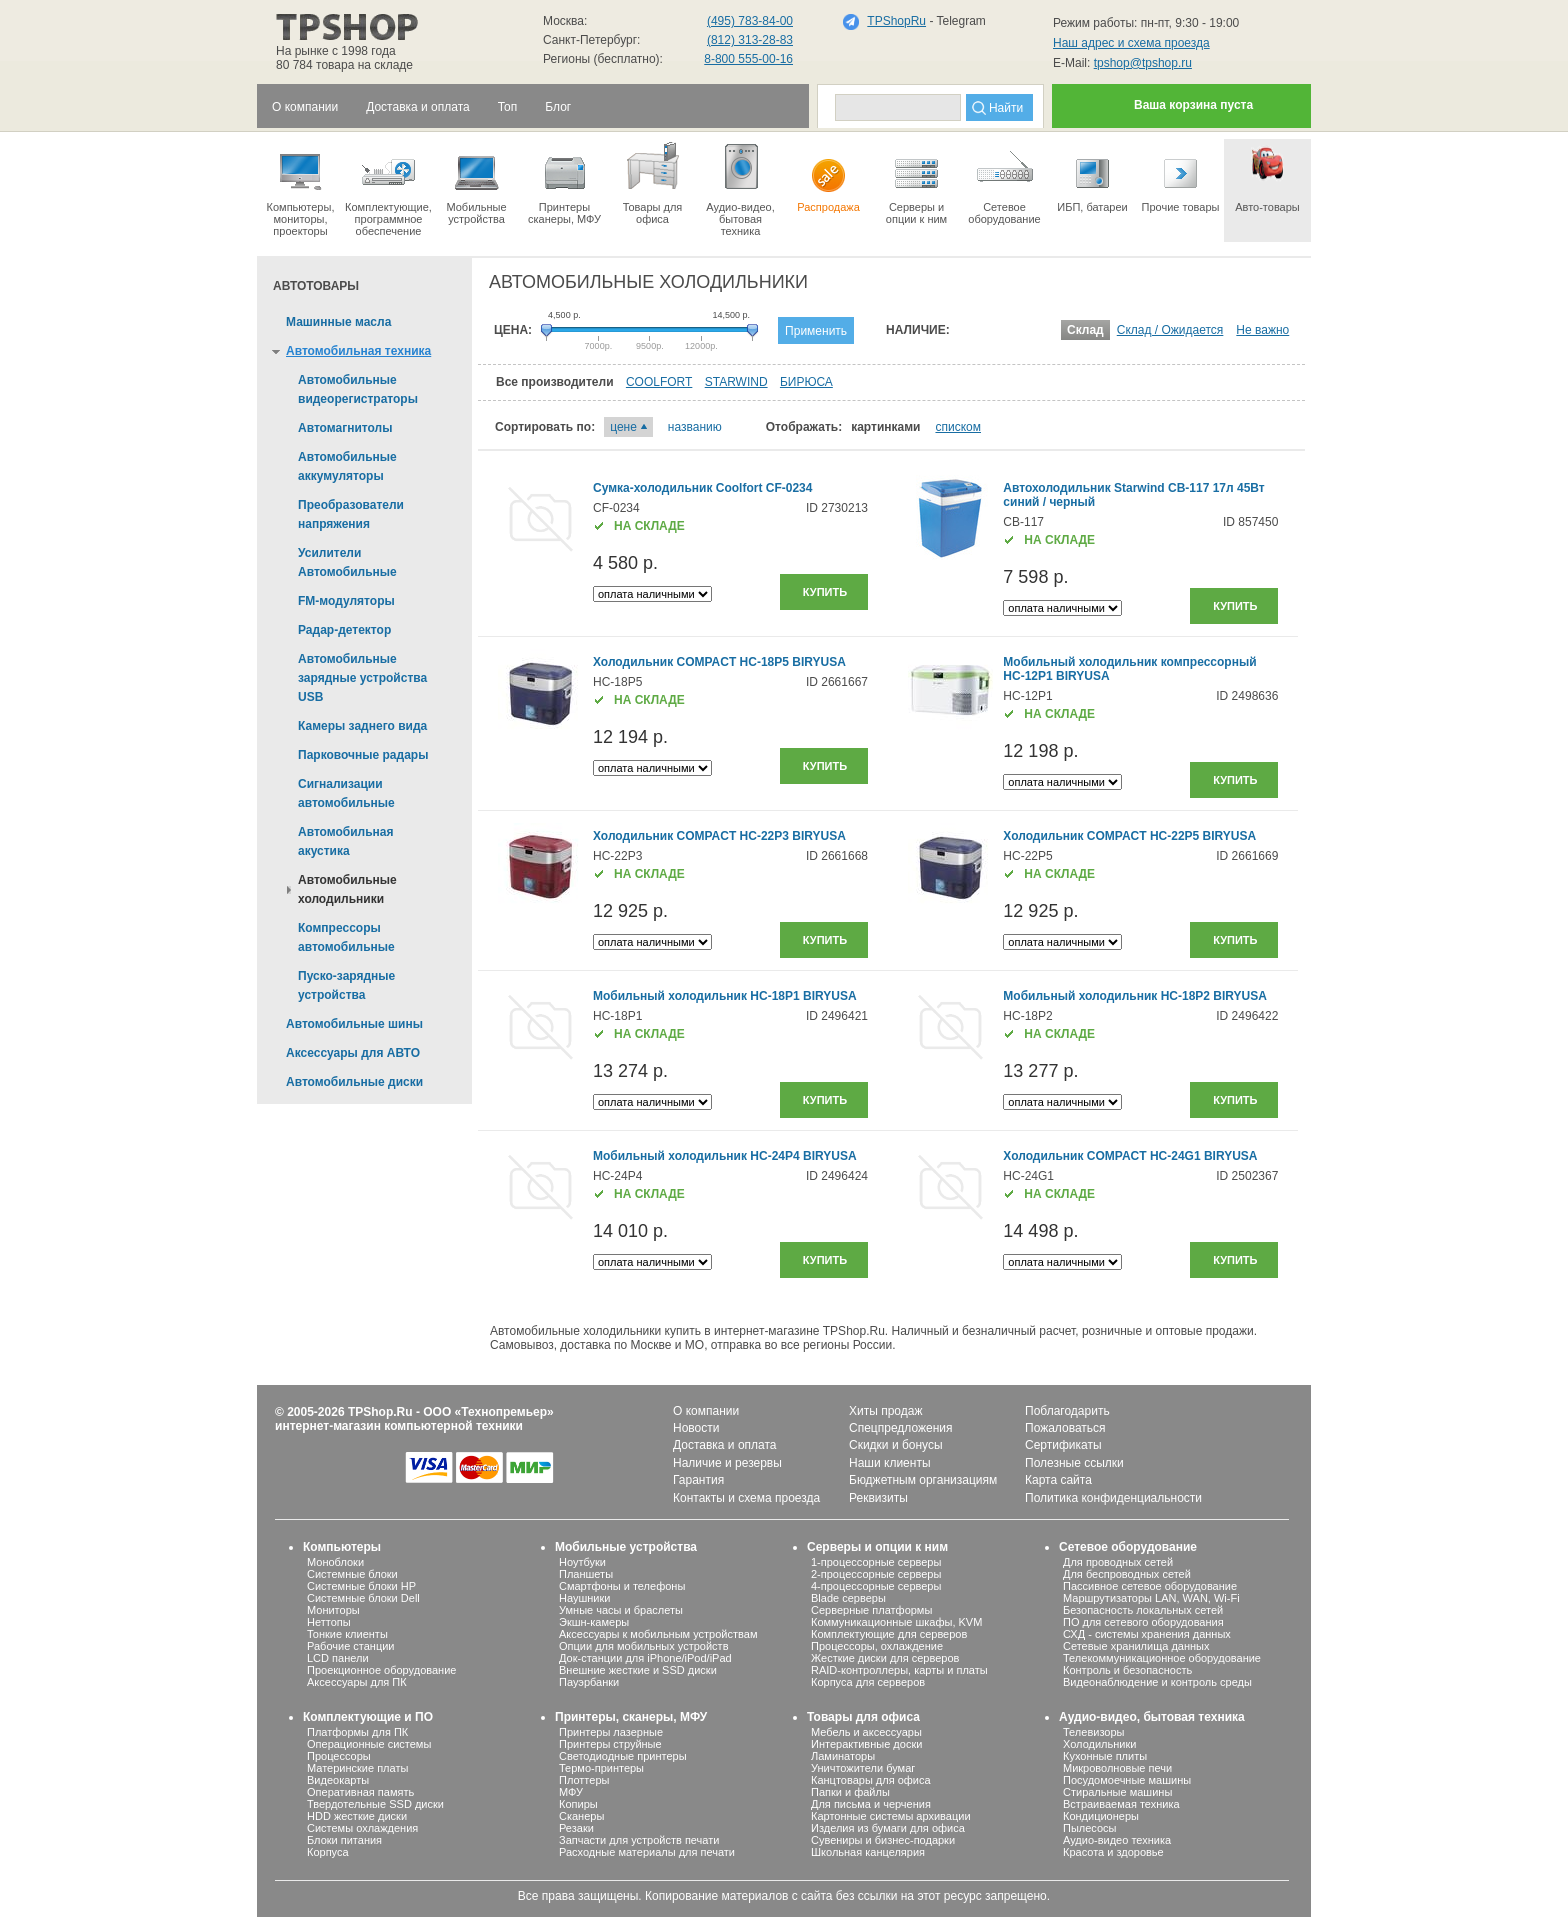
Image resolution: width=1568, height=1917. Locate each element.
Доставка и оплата (725, 1445)
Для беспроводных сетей (1127, 1574)
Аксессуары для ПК (357, 1682)
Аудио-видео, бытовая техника (1152, 1717)
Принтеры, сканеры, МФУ (631, 1717)
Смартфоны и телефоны (622, 1586)
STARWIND (736, 382)
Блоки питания (344, 1840)
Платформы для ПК (357, 1732)
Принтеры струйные (610, 1744)
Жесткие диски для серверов (885, 1658)
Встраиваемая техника (1121, 1804)
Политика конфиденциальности (1113, 1498)
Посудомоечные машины (1127, 1780)
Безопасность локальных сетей (1143, 1610)
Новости (696, 1428)
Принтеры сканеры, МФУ (564, 182)
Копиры (578, 1804)
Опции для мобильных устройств (644, 1646)
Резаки (576, 1828)
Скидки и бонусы (896, 1445)
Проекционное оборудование (381, 1670)
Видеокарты (338, 1780)
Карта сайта (1058, 1480)
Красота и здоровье (1113, 1852)
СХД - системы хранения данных (1147, 1634)
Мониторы (333, 1610)
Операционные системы (369, 1744)
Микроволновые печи (1117, 1768)
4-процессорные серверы (876, 1586)
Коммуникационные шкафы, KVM (896, 1622)
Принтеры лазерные (611, 1732)
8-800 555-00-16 (748, 59)
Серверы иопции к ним (916, 182)
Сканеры (581, 1816)
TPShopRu (896, 21)
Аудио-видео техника (1117, 1840)
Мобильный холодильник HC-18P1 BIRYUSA (725, 996)
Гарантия (698, 1480)
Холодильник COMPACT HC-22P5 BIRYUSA (1129, 836)
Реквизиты (878, 1498)
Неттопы (329, 1622)
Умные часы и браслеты (621, 1610)
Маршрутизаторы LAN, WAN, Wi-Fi (1151, 1598)
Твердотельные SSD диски (375, 1804)
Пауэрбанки (589, 1682)
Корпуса (328, 1852)
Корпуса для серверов (868, 1682)
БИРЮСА (806, 382)
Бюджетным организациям (923, 1480)
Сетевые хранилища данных (1136, 1646)
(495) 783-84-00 (750, 21)
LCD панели (338, 1658)
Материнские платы (357, 1768)
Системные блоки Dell (363, 1598)
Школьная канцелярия (868, 1852)
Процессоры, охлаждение (877, 1646)
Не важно (1262, 330)
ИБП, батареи (1092, 176)
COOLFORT (659, 382)
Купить (825, 592)
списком (958, 427)
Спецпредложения (901, 1428)
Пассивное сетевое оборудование (1150, 1586)
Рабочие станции (351, 1646)
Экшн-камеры (594, 1622)
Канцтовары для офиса (871, 1780)
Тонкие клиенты (347, 1634)
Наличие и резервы (727, 1463)
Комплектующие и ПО (368, 1717)
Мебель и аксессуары (866, 1732)
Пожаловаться (1065, 1428)
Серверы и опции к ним (877, 1547)
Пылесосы (1090, 1828)
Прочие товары (1180, 176)
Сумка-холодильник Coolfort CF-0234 (702, 488)
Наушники (584, 1598)
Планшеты (586, 1574)
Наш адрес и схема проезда (1131, 43)
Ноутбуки (582, 1562)
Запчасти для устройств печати (639, 1840)
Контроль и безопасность (1127, 1670)
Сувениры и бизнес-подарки (883, 1840)
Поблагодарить (1067, 1411)
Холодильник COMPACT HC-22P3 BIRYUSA (719, 836)
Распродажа (828, 176)
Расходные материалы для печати (647, 1852)
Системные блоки (352, 1574)
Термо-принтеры (601, 1768)
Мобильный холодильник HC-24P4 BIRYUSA (725, 1156)
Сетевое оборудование (1004, 182)
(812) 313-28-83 (750, 40)
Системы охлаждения (362, 1828)
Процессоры (339, 1756)
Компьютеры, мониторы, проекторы (300, 188)
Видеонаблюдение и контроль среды (1157, 1682)
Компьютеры (342, 1547)
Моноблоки (335, 1562)
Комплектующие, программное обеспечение (388, 188)
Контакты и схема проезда (746, 1498)
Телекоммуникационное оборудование (1162, 1658)
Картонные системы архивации (891, 1816)
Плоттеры (584, 1780)
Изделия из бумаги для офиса (888, 1828)
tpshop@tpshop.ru (1143, 63)
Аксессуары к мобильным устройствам (658, 1634)
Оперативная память (360, 1792)
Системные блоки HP (361, 1586)
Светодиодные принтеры (623, 1756)
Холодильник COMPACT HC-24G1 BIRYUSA (1130, 1156)
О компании (706, 1411)
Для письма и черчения (871, 1804)
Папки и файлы (850, 1792)
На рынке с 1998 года (336, 51)
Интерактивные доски (866, 1744)
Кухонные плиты (1105, 1756)
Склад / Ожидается (1170, 330)
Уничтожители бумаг (863, 1768)
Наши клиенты (890, 1463)
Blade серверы (848, 1598)
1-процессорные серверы (876, 1562)
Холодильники (1099, 1744)
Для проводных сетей (1118, 1562)
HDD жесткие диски (357, 1816)
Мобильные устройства (476, 182)
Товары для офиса (652, 182)
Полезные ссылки (1074, 1463)
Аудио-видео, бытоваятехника (740, 188)
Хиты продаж (885, 1411)
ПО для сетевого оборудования (1143, 1622)
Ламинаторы (843, 1756)
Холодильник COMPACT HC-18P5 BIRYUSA (719, 662)
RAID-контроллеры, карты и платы (899, 1670)
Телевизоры (1093, 1732)
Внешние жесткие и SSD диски (638, 1670)
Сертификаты (1063, 1445)
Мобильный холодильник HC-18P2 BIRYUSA (1135, 996)
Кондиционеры (1101, 1816)
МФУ (571, 1792)
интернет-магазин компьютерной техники (399, 1426)
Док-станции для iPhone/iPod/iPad (645, 1658)
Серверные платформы (871, 1610)
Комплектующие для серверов (889, 1634)
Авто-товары (1267, 176)
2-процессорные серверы (876, 1574)
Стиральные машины (1117, 1792)
